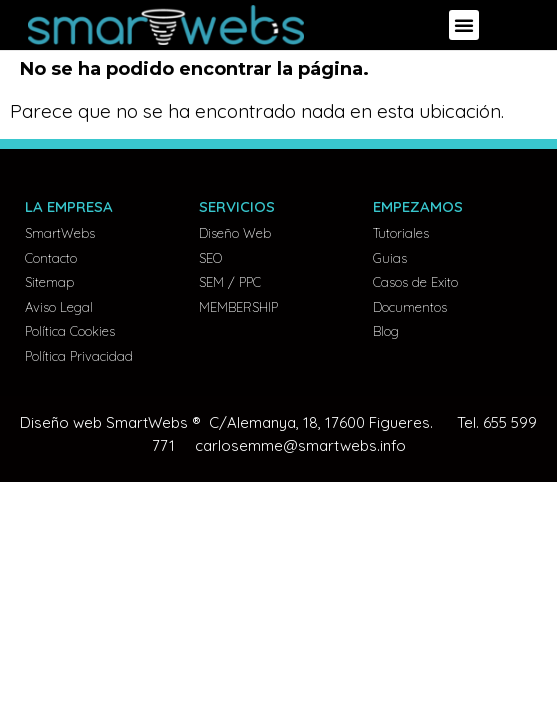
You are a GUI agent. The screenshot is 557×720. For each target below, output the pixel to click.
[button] (464, 25)
